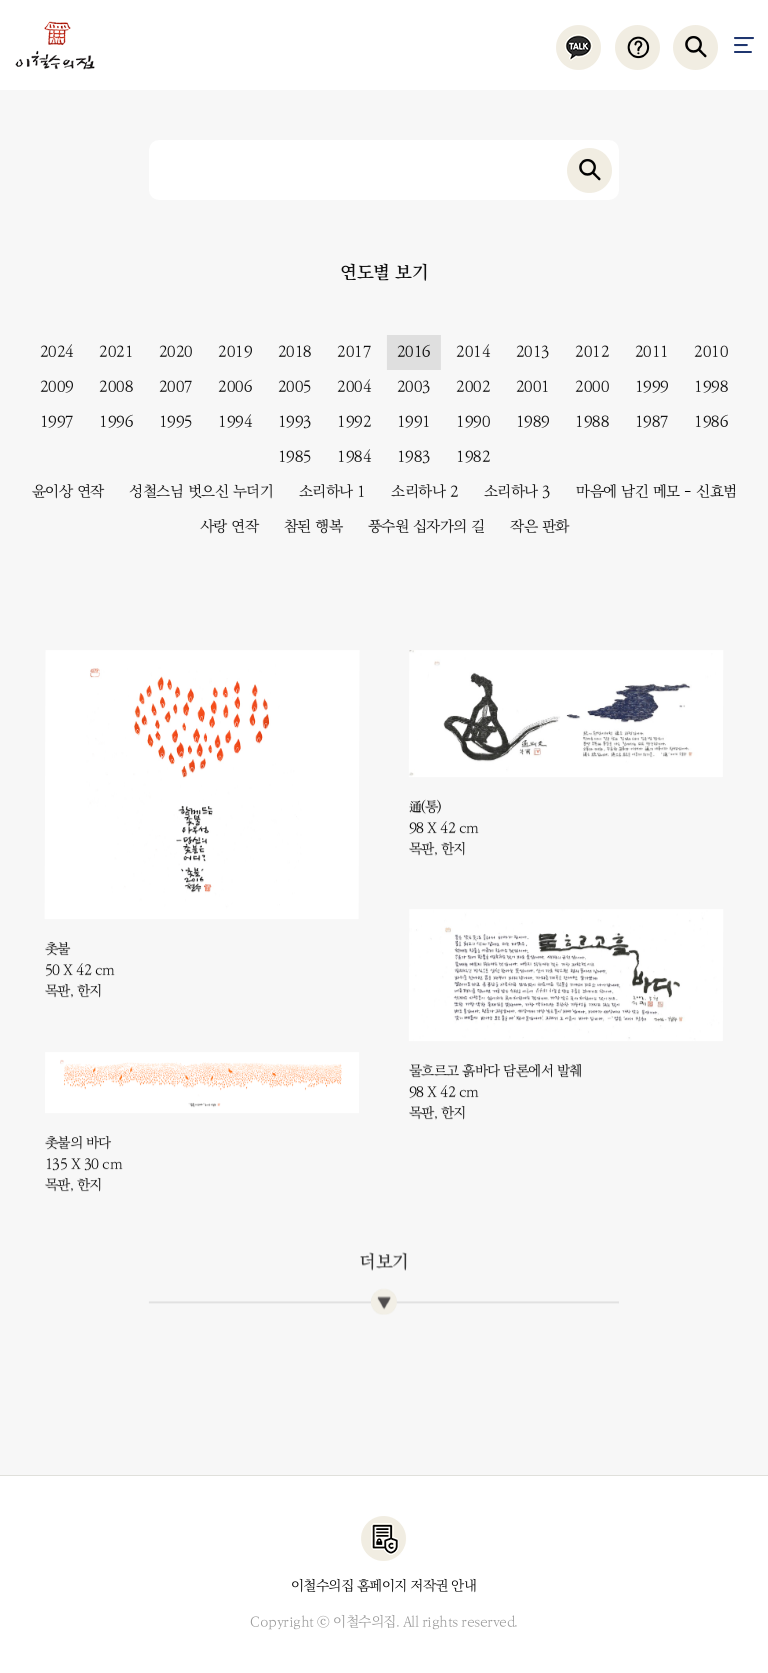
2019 (228, 352)
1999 (645, 387)
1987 (645, 422)
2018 (288, 352)
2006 (228, 387)
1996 (109, 422)
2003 (407, 387)
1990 (466, 422)
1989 (526, 422)
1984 (347, 457)
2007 (169, 387)
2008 (109, 387)
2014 (466, 352)
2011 (645, 352)
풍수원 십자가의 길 (419, 527)
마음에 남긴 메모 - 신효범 (649, 492)
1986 (704, 422)
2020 (169, 352)
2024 (50, 352)
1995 (169, 422)
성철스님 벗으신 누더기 (194, 492)
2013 (526, 352)
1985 (288, 457)
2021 (109, 352)
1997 (50, 422)
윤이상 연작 (61, 492)
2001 (526, 387)
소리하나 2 (417, 492)
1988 (585, 422)
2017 (347, 352)
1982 (466, 457)
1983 (407, 457)
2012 (585, 352)
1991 (407, 422)
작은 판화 (532, 527)
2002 (466, 387)
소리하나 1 (325, 492)
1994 (228, 422)
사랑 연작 (222, 527)
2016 (407, 352)
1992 (347, 422)
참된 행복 (306, 527)
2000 (585, 387)
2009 (50, 387)
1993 (288, 422)
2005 (288, 387)
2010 (704, 352)
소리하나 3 (510, 492)
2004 (347, 387)
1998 (704, 387)
